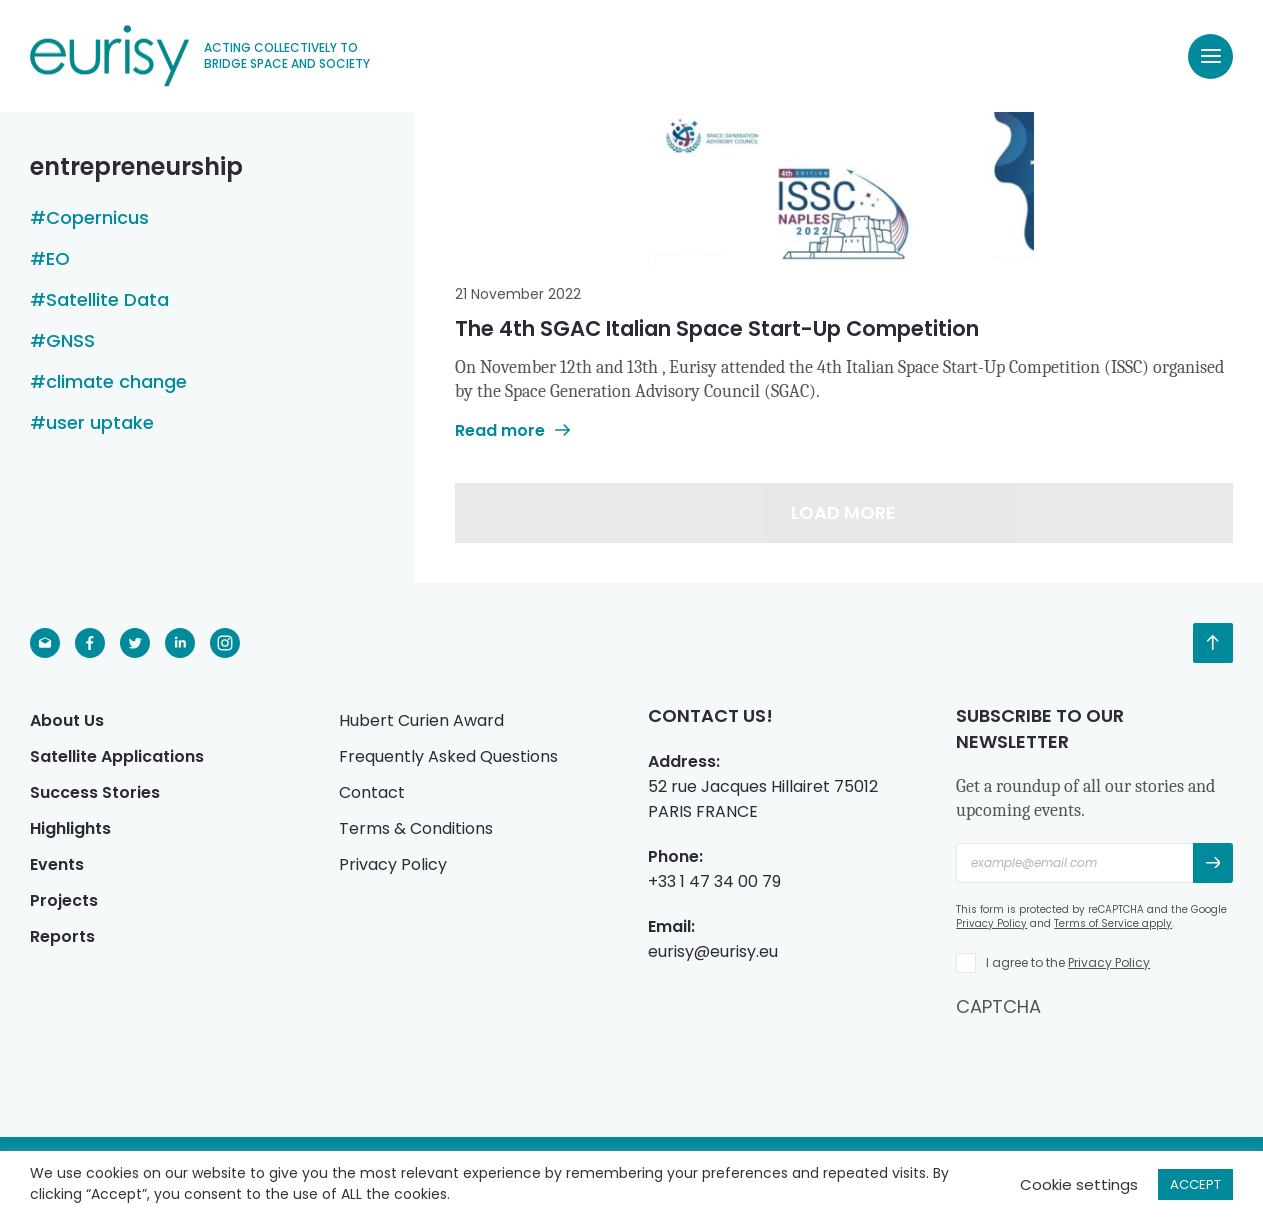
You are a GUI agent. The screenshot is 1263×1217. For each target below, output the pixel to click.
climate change (116, 382)
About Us (67, 720)
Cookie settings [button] (1079, 1184)
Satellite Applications (117, 756)
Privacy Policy (393, 864)
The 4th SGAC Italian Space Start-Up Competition (717, 328)
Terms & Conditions (416, 828)
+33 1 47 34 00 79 (714, 881)
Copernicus (97, 218)
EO (58, 259)
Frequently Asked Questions (448, 756)
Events (57, 864)
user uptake (100, 423)
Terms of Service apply (1113, 923)
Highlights (70, 828)
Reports (62, 936)
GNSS (70, 341)
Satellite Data (107, 300)
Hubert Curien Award (421, 720)
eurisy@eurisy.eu (713, 951)
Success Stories (95, 792)
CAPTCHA (998, 1006)
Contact (372, 792)
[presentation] (1108, 1058)
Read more (512, 430)
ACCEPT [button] (1195, 1184)
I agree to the (1068, 962)
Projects (64, 900)
